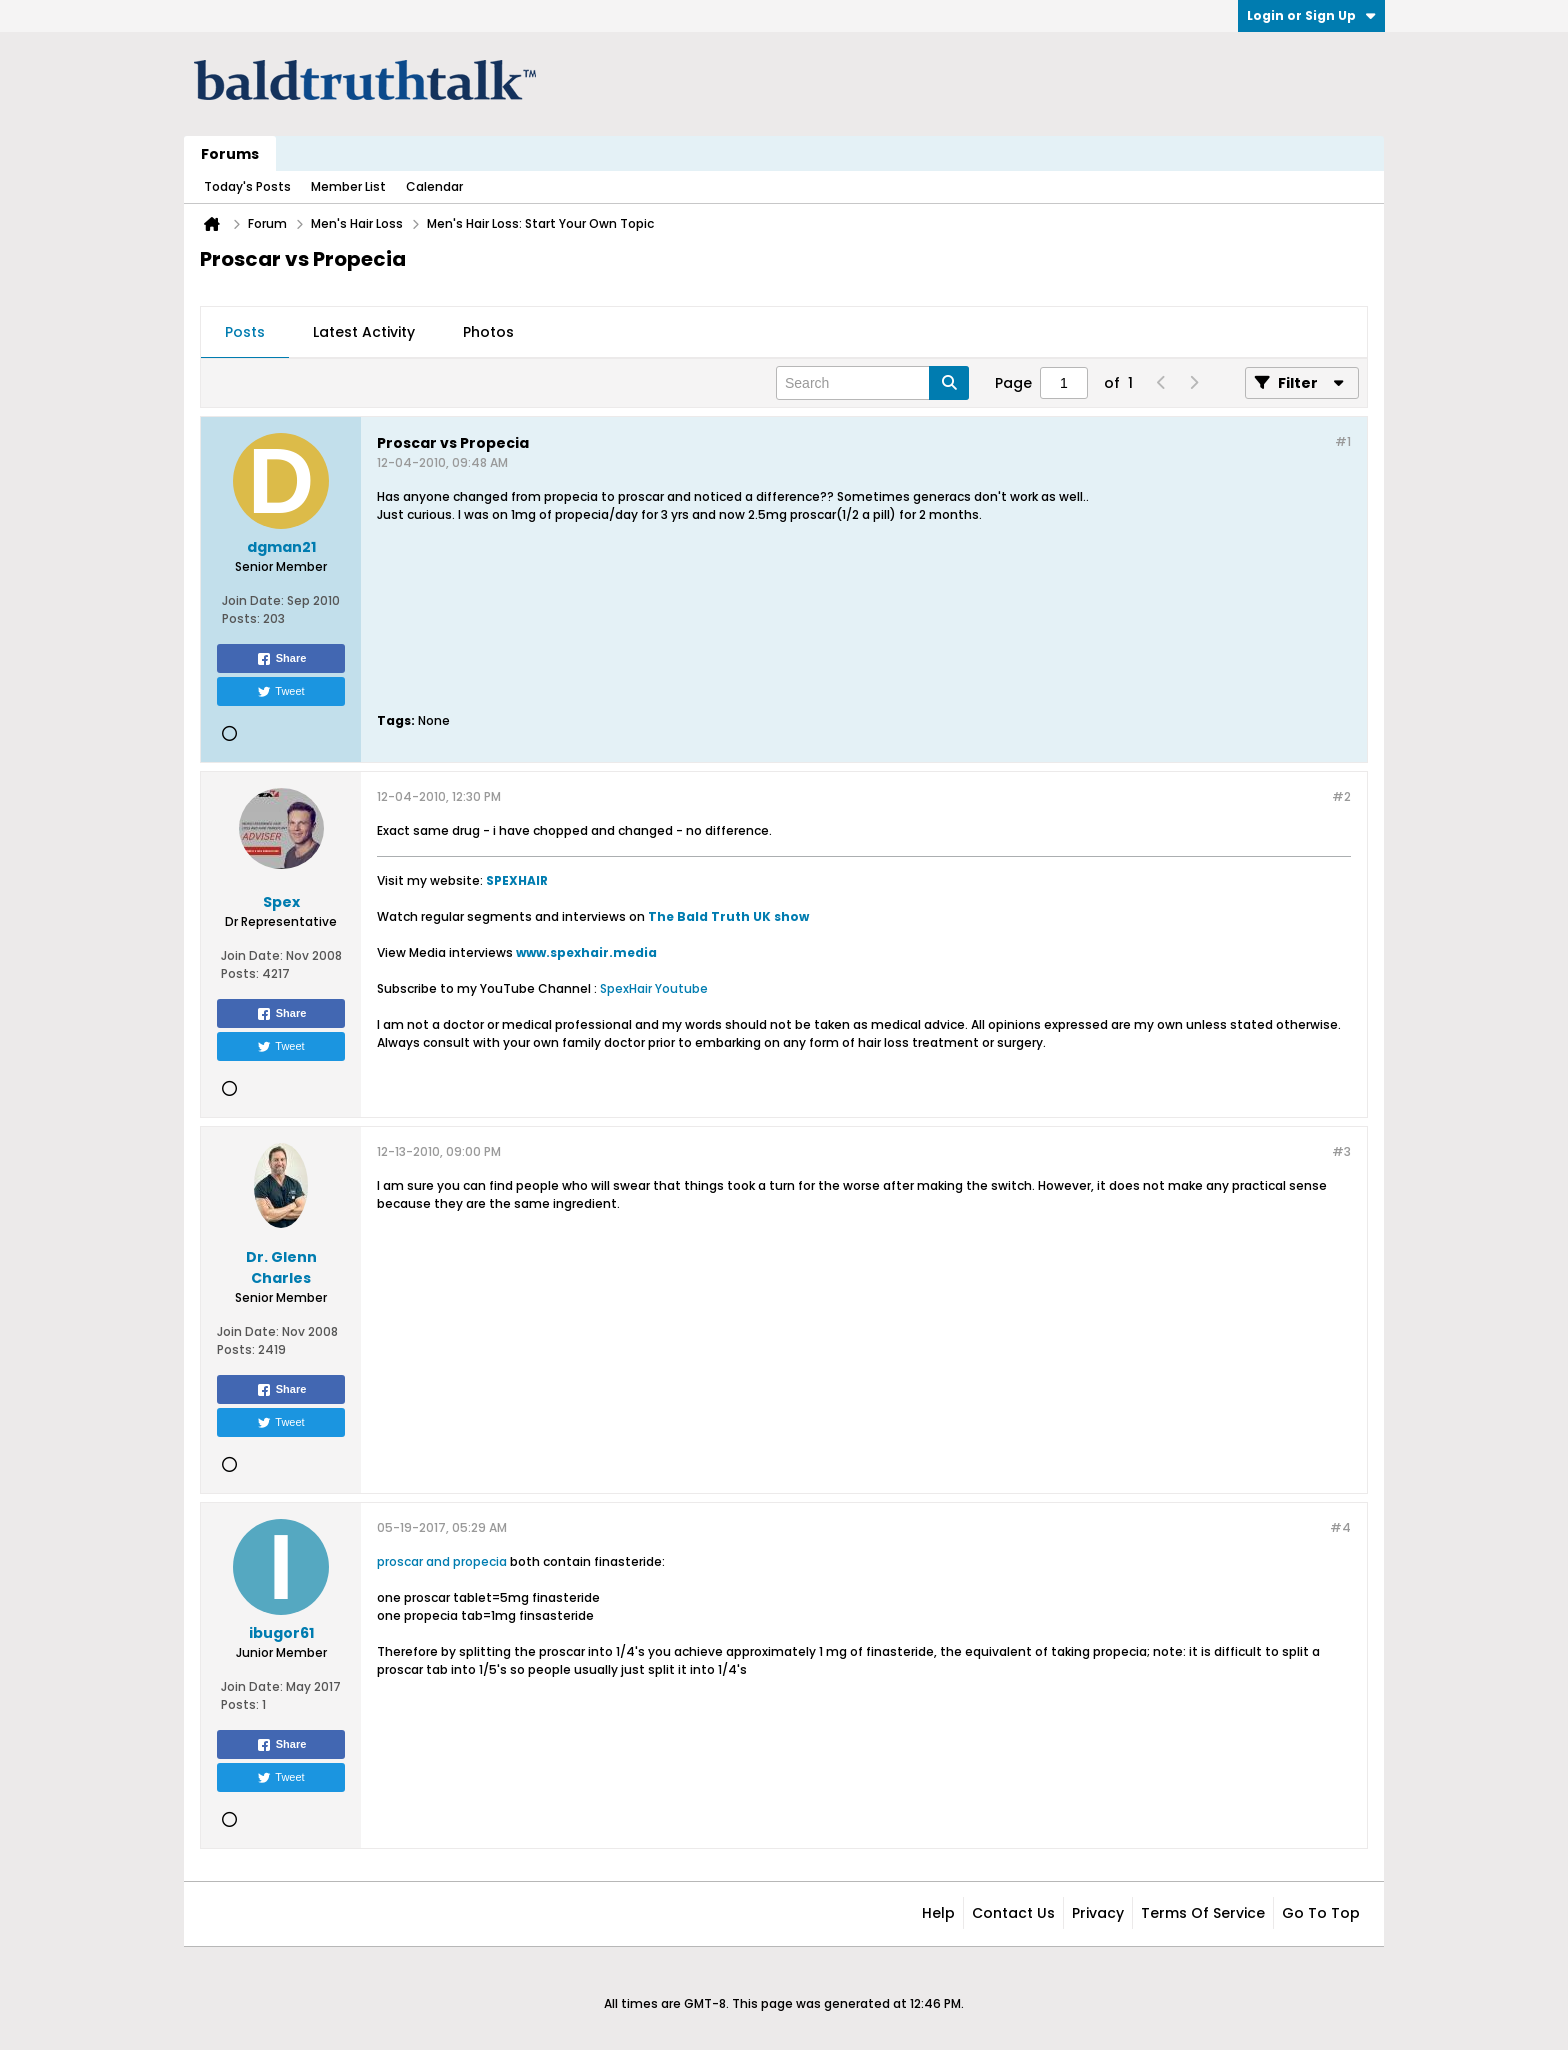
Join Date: (253, 600)
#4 (1340, 1527)
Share (281, 659)
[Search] (872, 383)
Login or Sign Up (1311, 15)
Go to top (1321, 1913)
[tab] (245, 333)
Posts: (241, 618)
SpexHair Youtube (654, 988)
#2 (1341, 796)
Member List (348, 186)
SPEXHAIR (517, 880)
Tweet (280, 692)
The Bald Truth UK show (728, 916)
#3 (1341, 1151)
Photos (488, 332)
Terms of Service (1203, 1913)
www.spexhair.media (586, 952)
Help (938, 1913)
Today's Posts (247, 186)
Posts (245, 332)
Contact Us (1013, 1913)
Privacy (1098, 1913)
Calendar (434, 186)
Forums (230, 154)
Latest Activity (364, 332)
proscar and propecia (442, 1561)
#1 (1343, 441)
